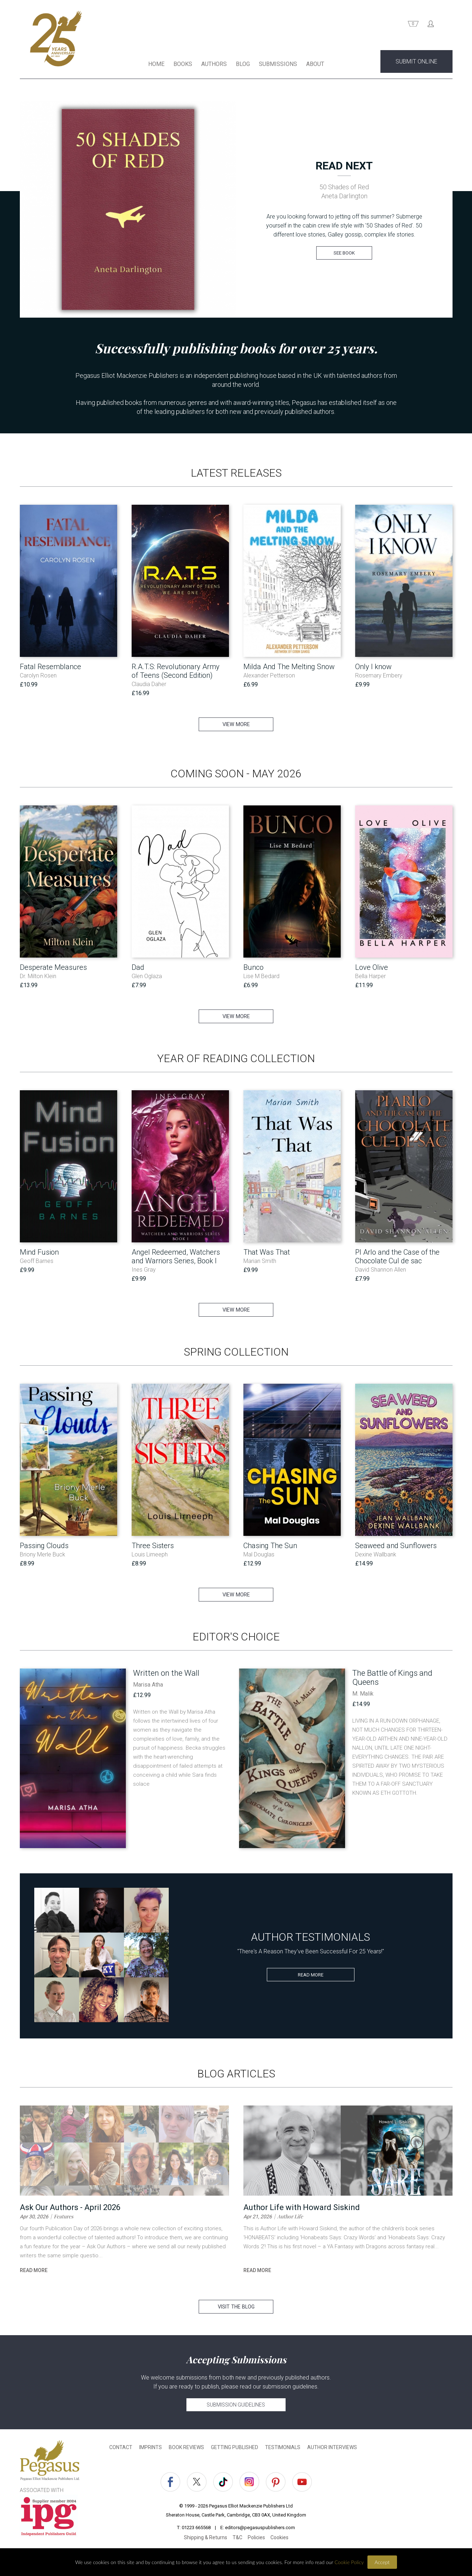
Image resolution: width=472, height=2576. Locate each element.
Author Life (290, 2217)
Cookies (279, 2538)
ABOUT (315, 64)
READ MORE (310, 1975)
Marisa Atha (148, 1685)
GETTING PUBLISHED (234, 2448)
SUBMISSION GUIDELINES (236, 2405)
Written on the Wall (166, 1673)
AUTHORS (214, 64)
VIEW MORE (236, 725)
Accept (382, 2562)
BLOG (243, 64)
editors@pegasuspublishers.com (260, 2528)
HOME (156, 64)
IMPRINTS (150, 2448)
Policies (256, 2538)
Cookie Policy (349, 2562)
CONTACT (120, 2448)
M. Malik (363, 1694)
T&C (237, 2538)
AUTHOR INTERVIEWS (332, 2448)
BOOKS (182, 64)
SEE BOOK (344, 253)
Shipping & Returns (205, 2538)
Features (63, 2217)
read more (34, 2271)
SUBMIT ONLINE (416, 61)
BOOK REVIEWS (186, 2448)
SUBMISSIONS (278, 64)
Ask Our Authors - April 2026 (70, 2208)
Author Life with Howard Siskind (301, 2208)
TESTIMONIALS (282, 2448)
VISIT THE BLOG (236, 2307)
